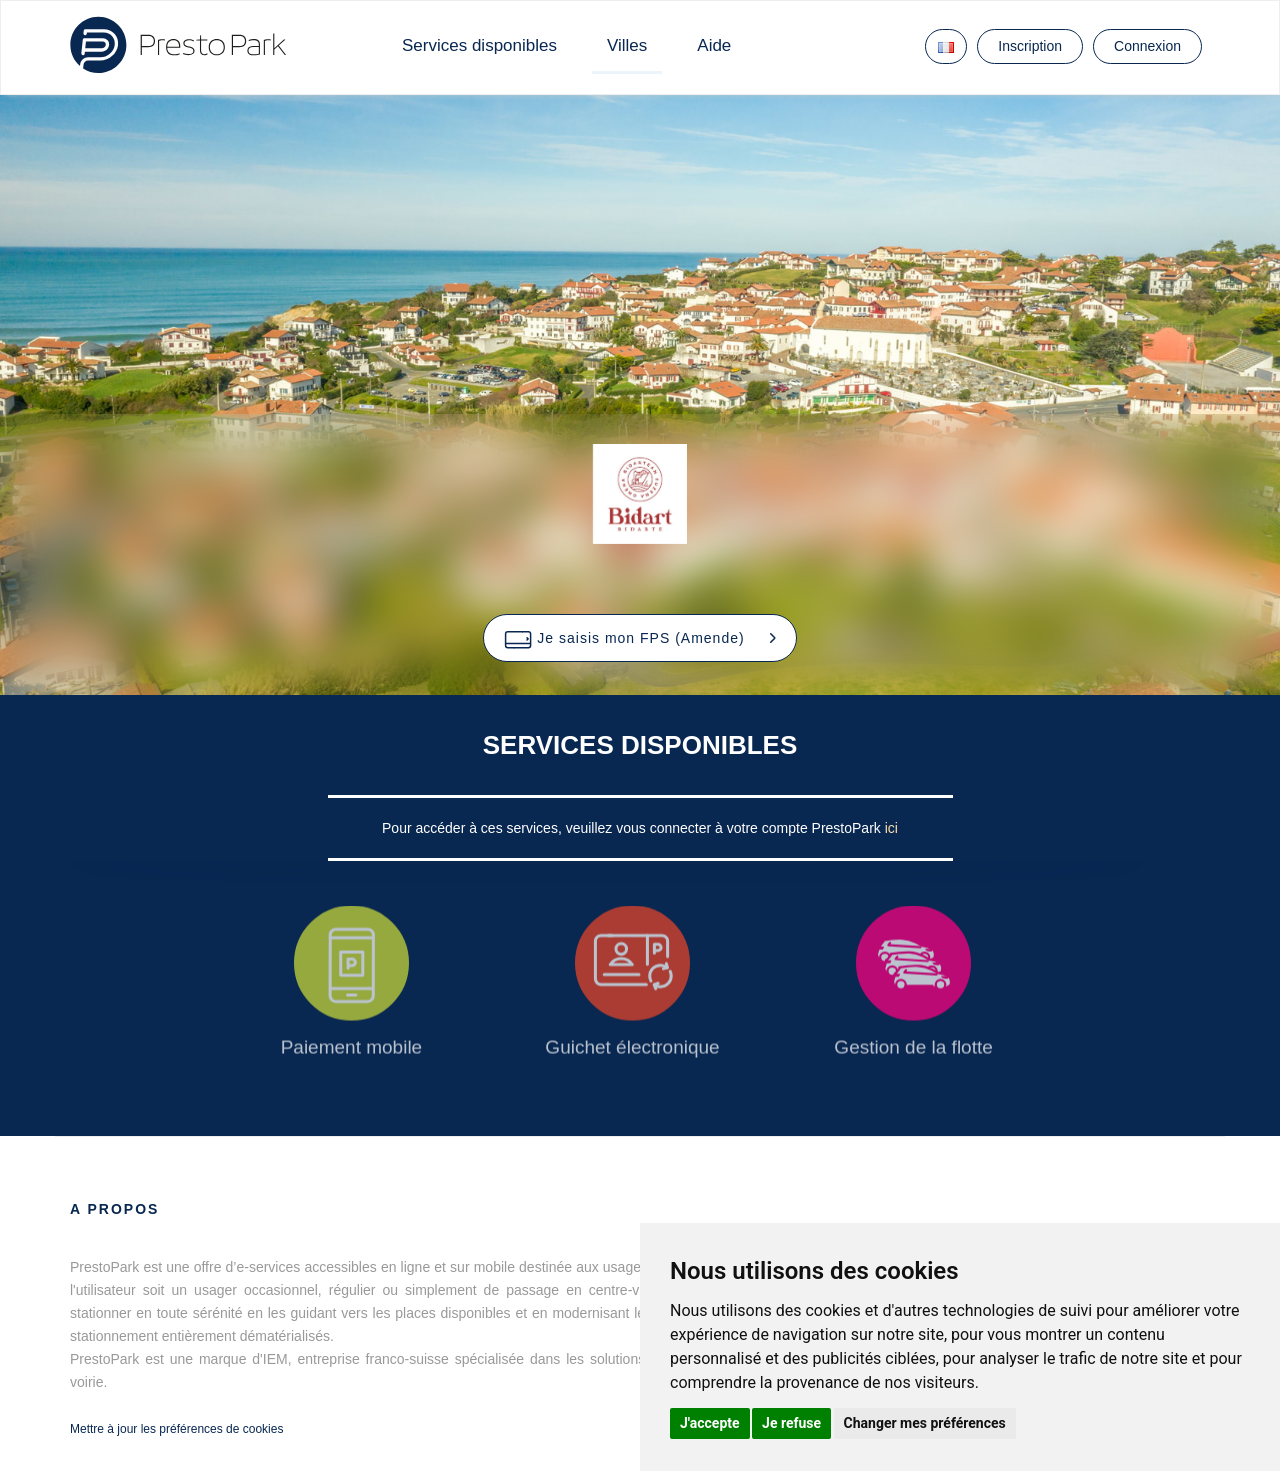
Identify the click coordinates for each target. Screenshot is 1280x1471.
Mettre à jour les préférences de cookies (176, 1429)
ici (891, 828)
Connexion (1147, 46)
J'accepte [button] (710, 1423)
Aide (714, 45)
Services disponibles (479, 45)
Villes (627, 45)
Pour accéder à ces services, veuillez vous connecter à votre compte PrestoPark (633, 828)
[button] (639, 638)
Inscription (1030, 46)
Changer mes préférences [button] (925, 1423)
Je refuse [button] (791, 1423)
